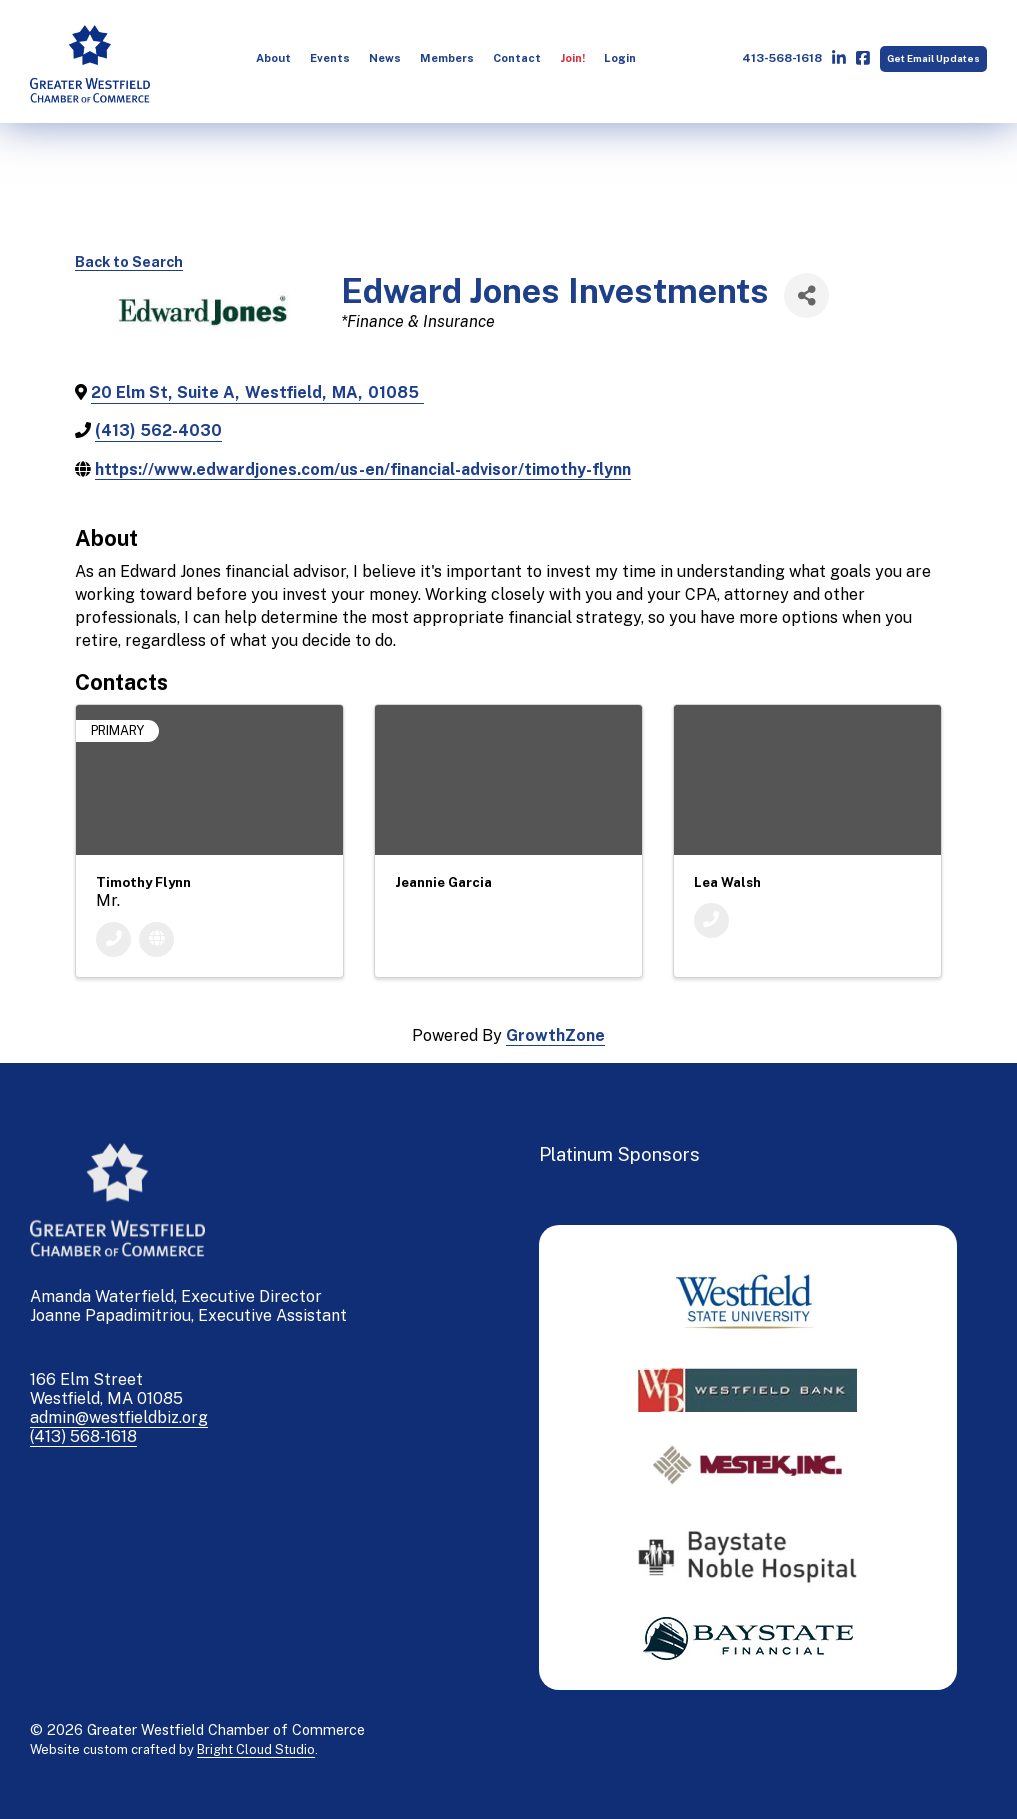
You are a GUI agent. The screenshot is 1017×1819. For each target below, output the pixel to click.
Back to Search (129, 261)
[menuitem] (273, 58)
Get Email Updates (933, 58)
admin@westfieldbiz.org (119, 1417)
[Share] (806, 295)
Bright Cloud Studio (256, 1749)
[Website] (156, 939)
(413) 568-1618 (83, 1436)
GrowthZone (555, 1035)
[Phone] (113, 939)
